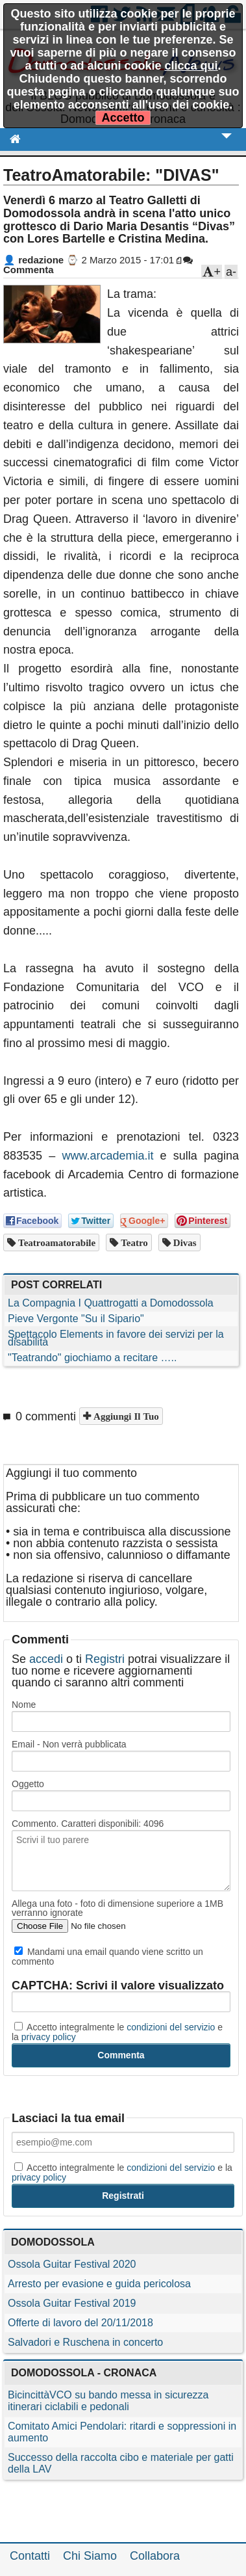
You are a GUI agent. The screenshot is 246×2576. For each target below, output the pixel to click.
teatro (133, 1242)
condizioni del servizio (171, 2027)
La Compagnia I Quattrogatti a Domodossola (111, 1302)
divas (184, 1242)
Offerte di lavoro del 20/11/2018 (80, 2322)
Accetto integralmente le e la (117, 2031)
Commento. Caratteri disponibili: (88, 1823)
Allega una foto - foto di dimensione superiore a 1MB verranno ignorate (117, 1908)
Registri (105, 1659)
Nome (24, 1704)
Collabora (155, 2555)
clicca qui (190, 65)
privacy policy (48, 2037)
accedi (46, 1659)
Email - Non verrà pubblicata (69, 1744)
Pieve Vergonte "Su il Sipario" (76, 1318)
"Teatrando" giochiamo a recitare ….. (92, 1357)
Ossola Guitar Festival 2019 (72, 2303)
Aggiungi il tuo (125, 1416)
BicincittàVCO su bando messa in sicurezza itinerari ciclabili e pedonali (108, 2400)
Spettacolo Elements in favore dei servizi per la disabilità (116, 1338)
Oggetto (28, 1783)
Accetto (122, 117)
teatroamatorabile (55, 1242)
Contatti (30, 2555)
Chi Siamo (90, 2555)
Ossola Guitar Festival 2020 (72, 2264)
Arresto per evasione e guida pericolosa (99, 2283)
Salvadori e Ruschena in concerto (85, 2342)
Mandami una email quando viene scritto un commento (107, 1956)
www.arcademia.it (107, 1155)
